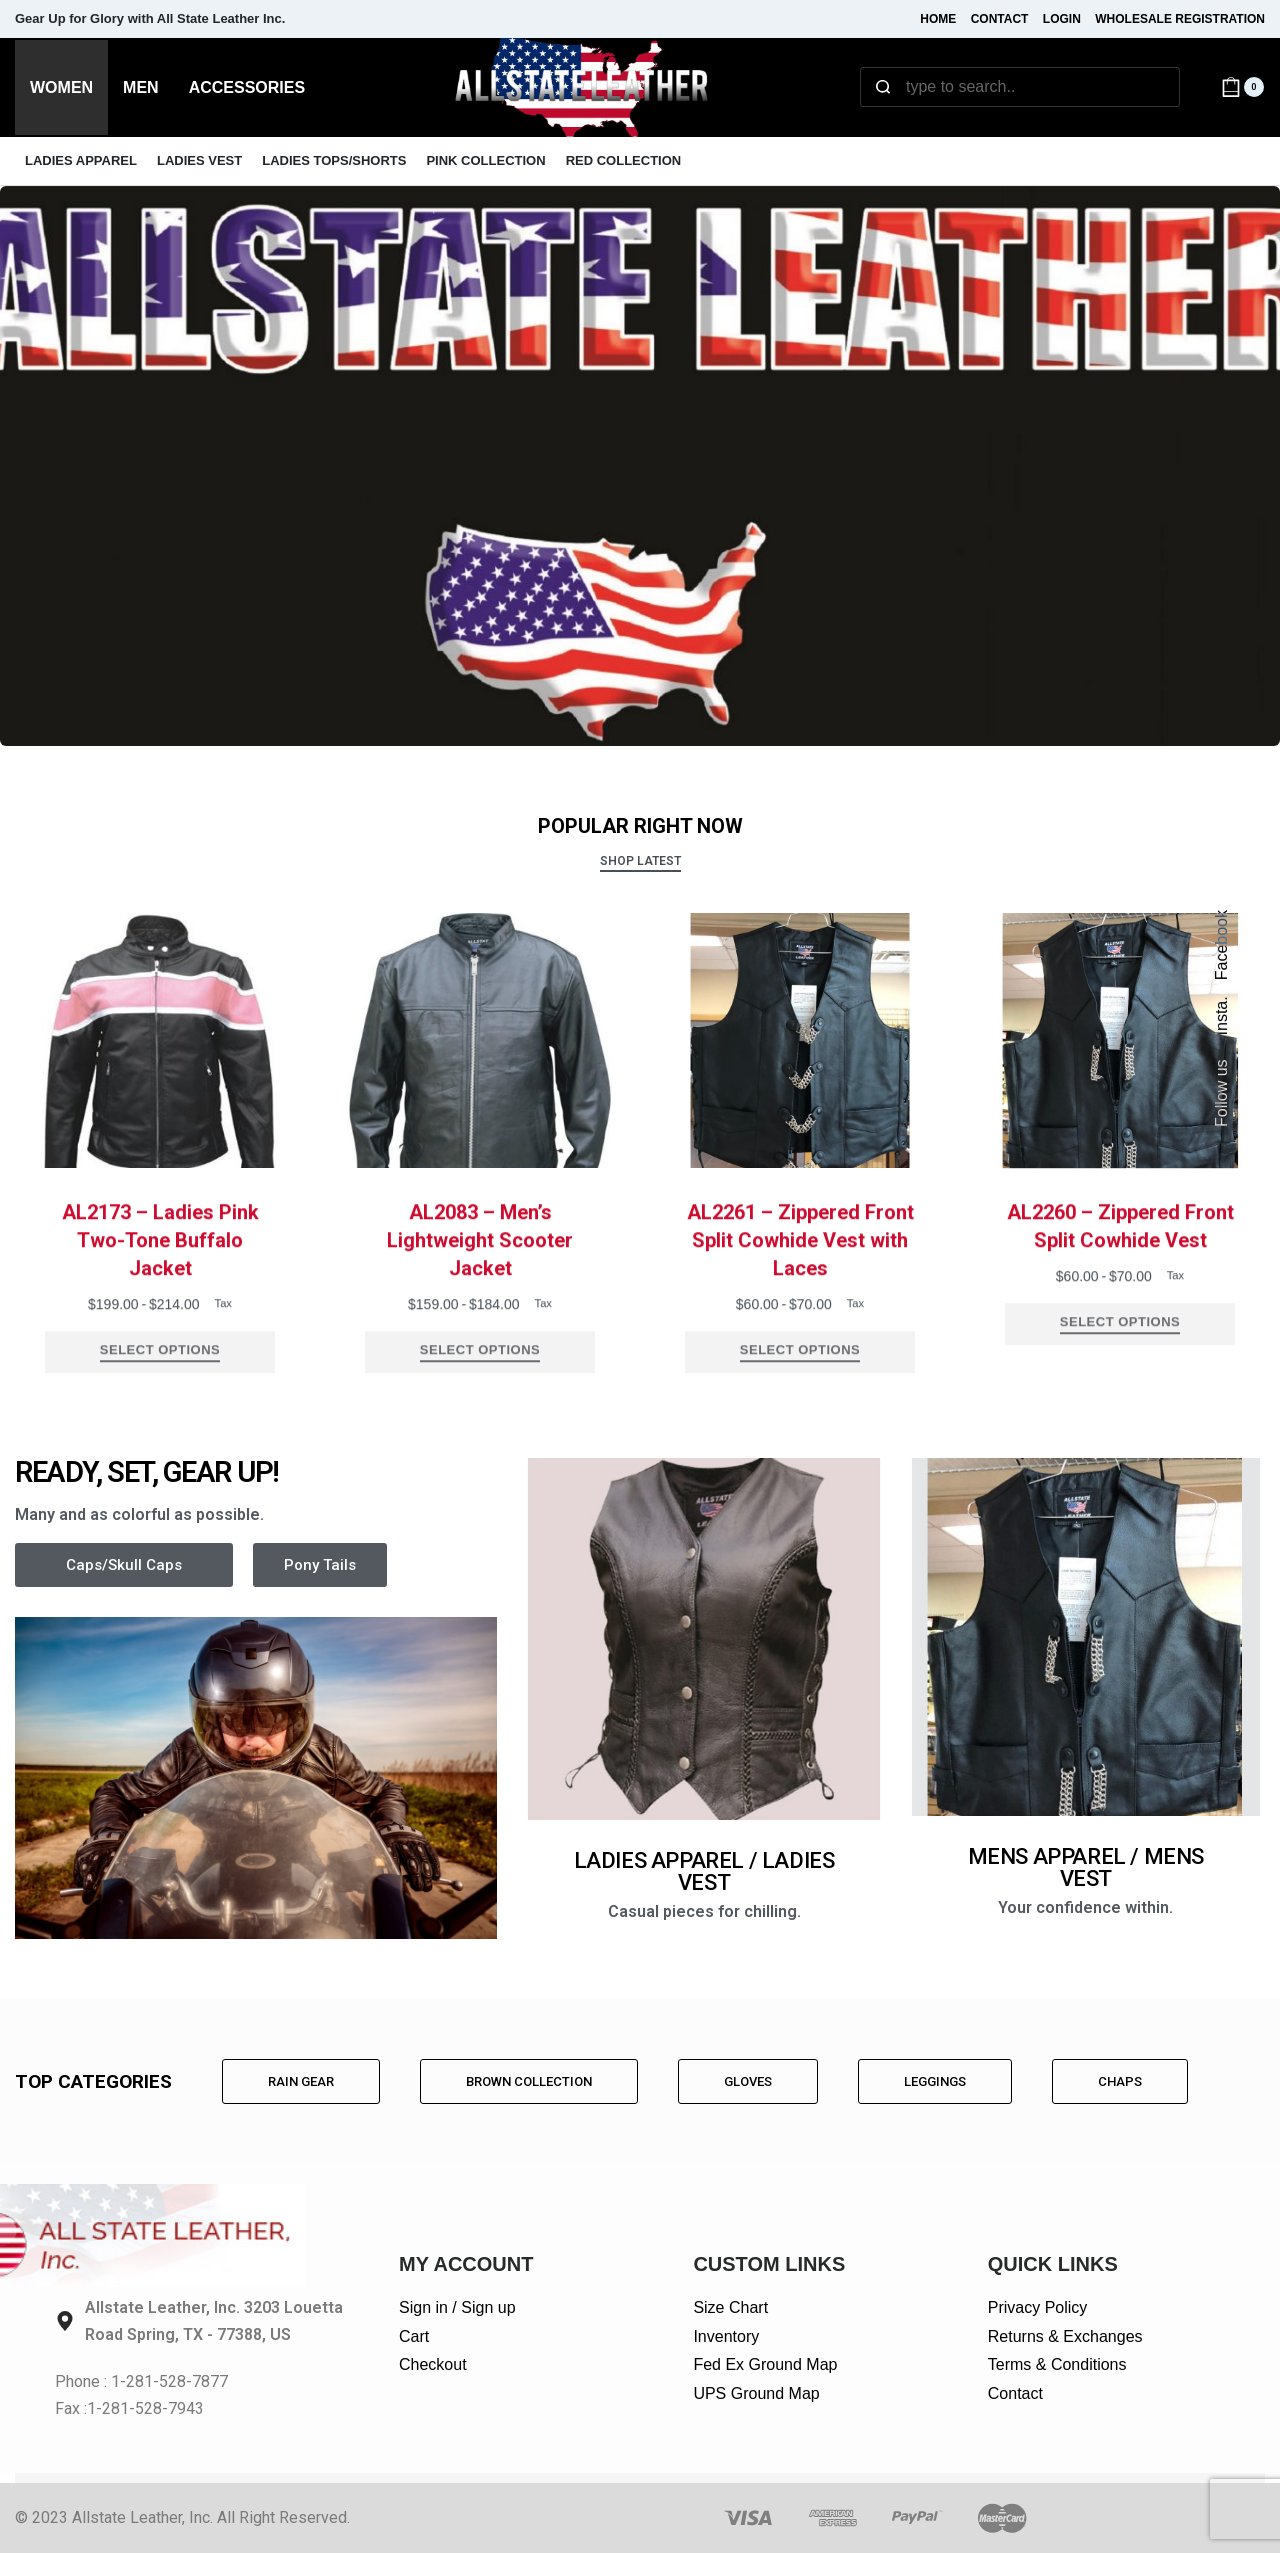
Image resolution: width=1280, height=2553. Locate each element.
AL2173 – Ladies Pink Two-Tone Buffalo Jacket (160, 1275)
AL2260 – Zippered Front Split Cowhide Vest (1120, 1261)
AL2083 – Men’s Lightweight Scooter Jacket (480, 1275)
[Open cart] (1242, 87)
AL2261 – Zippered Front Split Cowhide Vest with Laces (800, 1275)
